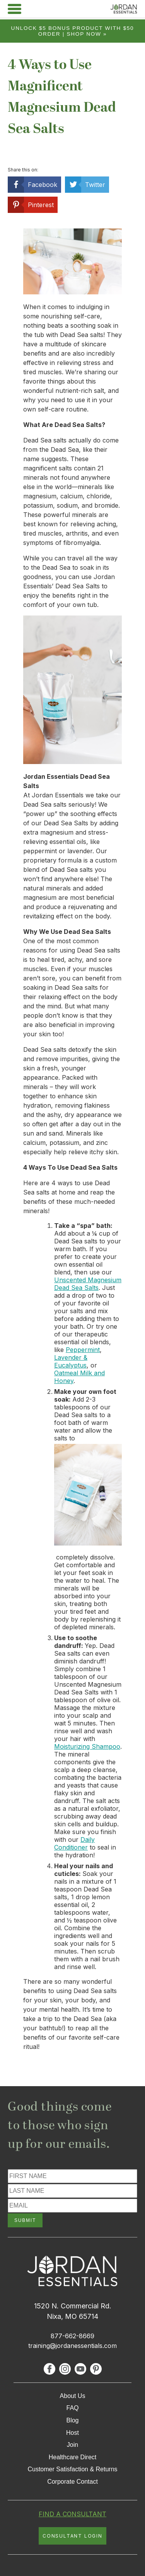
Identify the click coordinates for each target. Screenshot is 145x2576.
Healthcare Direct (73, 2457)
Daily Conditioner (74, 1843)
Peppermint (83, 1350)
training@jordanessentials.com (72, 2346)
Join (72, 2444)
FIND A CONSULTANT (72, 2514)
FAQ (72, 2408)
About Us (72, 2396)
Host (72, 2432)
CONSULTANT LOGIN (72, 2536)
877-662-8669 (72, 2336)
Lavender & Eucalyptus (70, 1361)
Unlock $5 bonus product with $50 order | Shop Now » (72, 31)
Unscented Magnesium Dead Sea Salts (87, 1283)
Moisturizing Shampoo (87, 1746)
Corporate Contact (72, 2481)
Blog (72, 2420)
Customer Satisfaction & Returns (72, 2469)
